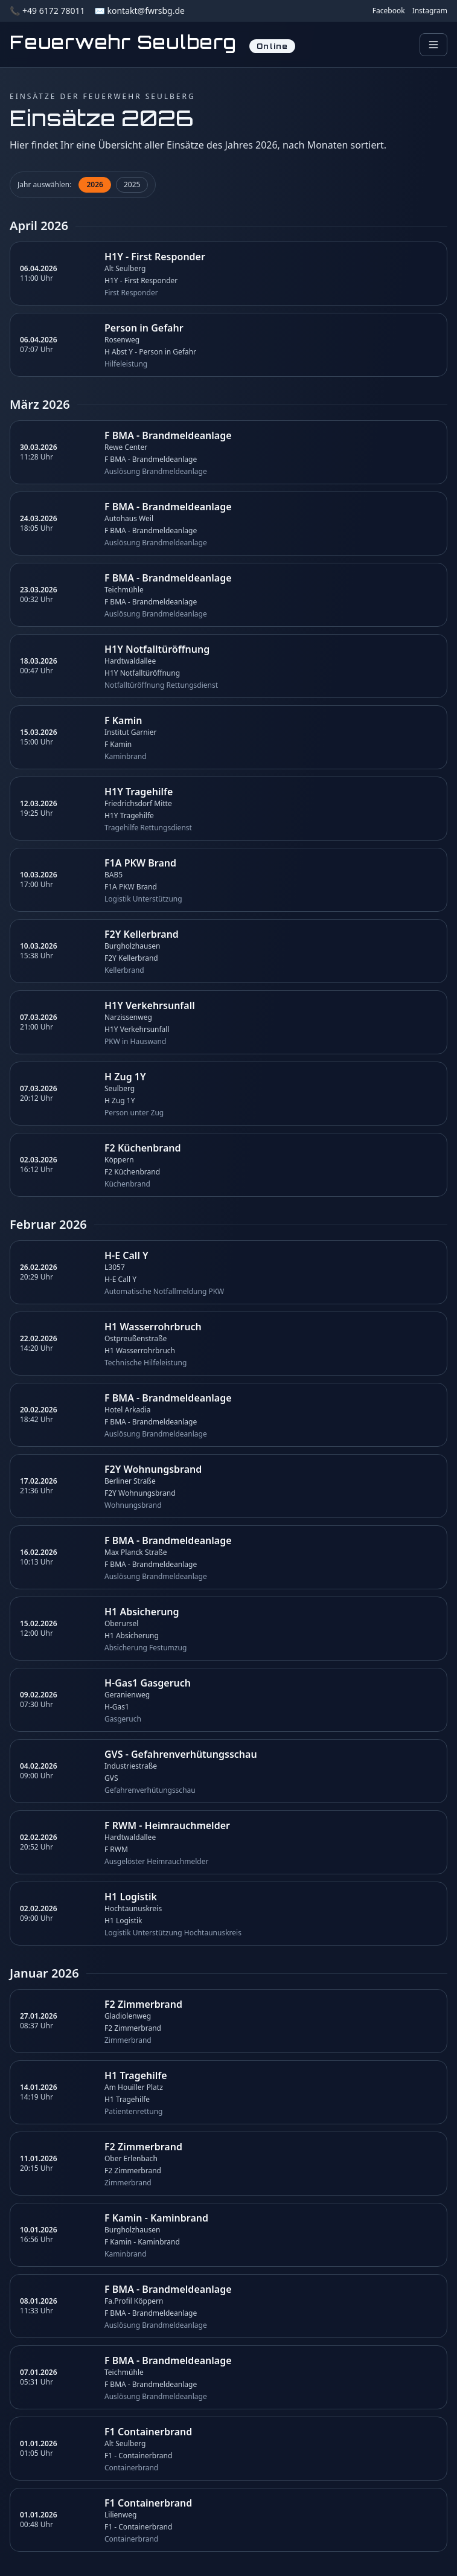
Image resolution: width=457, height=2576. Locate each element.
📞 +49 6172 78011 (47, 10)
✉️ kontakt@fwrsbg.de (139, 10)
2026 (94, 184)
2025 (132, 184)
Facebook (388, 11)
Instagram (429, 11)
